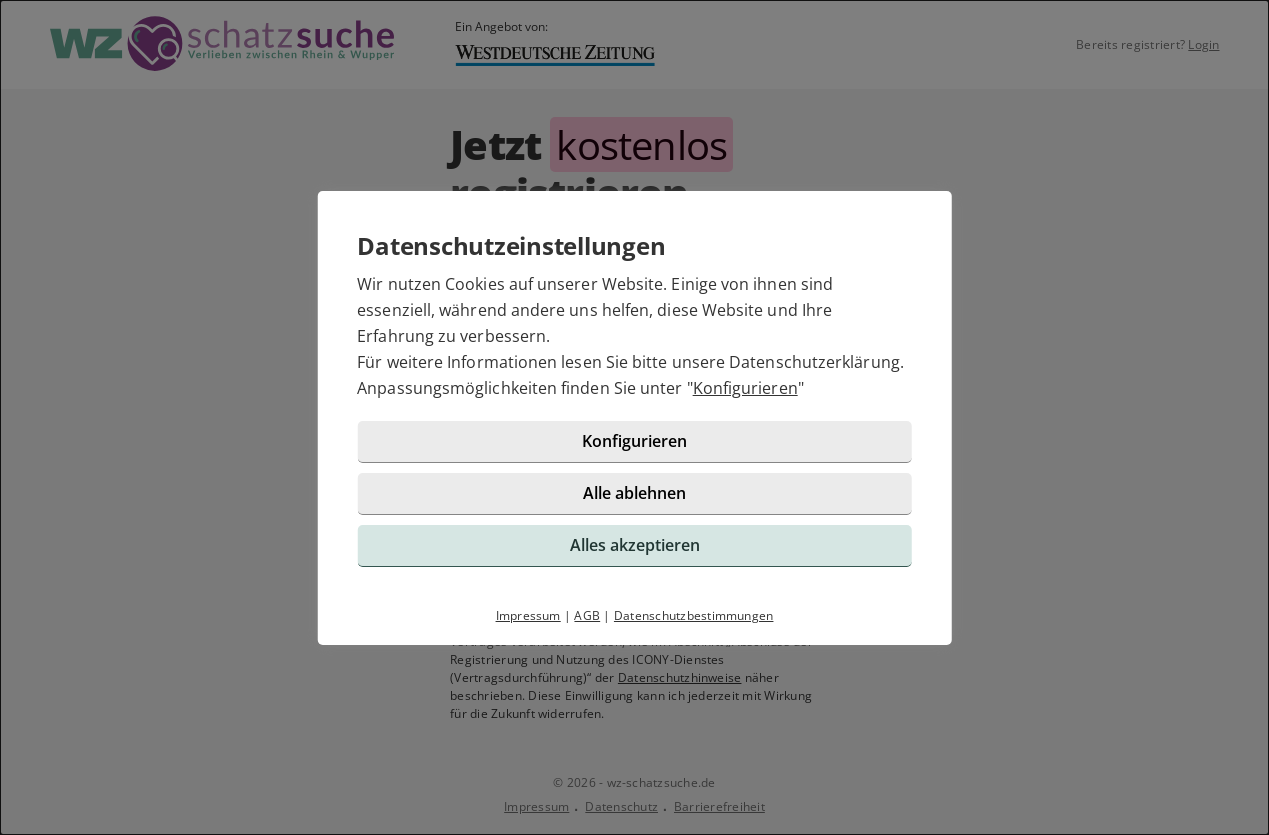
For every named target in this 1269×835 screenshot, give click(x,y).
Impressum (528, 615)
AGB (587, 615)
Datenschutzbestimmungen (694, 615)
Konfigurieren (745, 388)
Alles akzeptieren (635, 545)
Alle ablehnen (634, 493)
